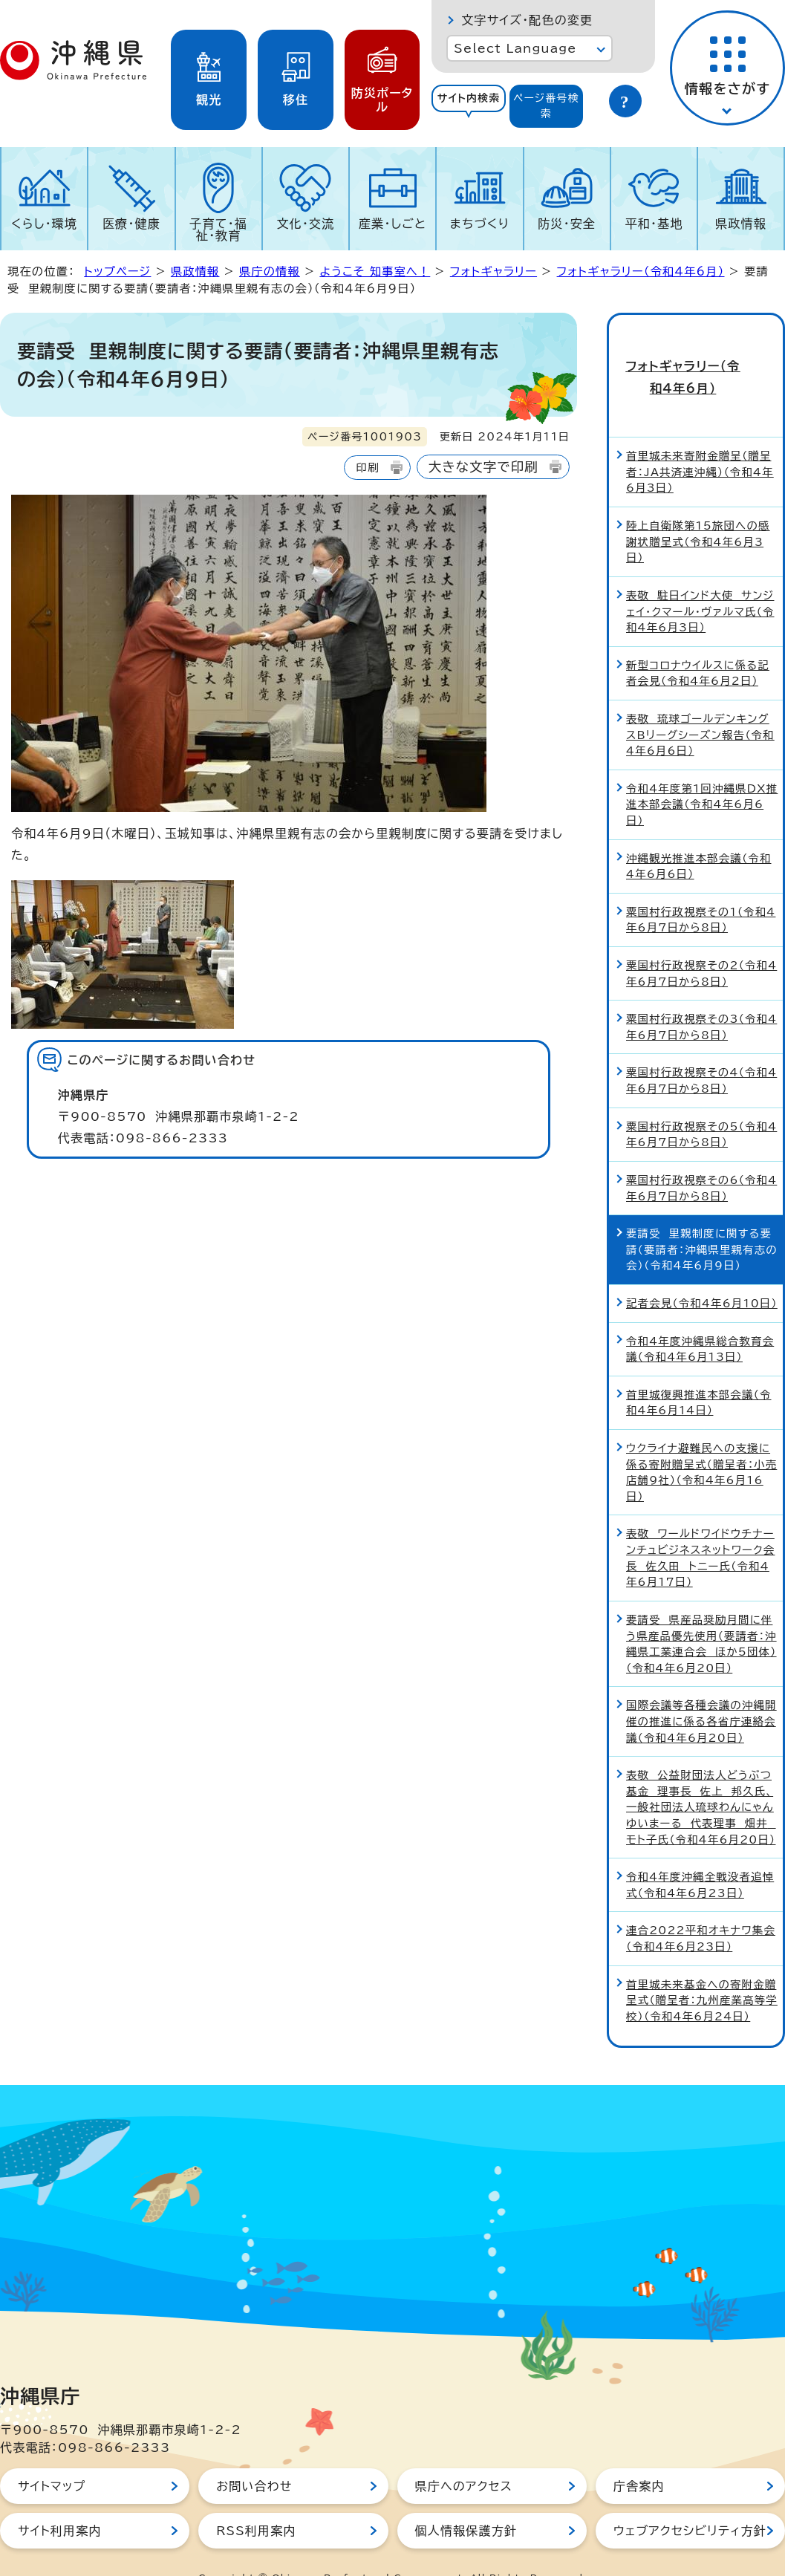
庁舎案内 (639, 2456)
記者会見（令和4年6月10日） (702, 1272)
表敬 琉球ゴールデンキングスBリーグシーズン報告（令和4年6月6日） (700, 703)
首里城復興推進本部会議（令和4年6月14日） (698, 1371)
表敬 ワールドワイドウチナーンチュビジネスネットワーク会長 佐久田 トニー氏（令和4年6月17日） (700, 1527)
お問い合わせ (254, 2456)
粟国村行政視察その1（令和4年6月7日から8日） (700, 888)
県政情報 (740, 224)
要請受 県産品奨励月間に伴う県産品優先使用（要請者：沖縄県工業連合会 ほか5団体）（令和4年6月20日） (701, 1612)
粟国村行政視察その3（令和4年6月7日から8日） (701, 996)
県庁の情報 (269, 271)
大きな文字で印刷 (483, 467)
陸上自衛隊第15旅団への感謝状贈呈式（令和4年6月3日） (698, 510)
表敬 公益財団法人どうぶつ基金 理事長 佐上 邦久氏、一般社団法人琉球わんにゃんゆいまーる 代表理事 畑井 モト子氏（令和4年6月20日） (701, 1775)
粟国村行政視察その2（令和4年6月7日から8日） (701, 942)
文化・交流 (305, 224)
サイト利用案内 (60, 2500)
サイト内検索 (469, 98)
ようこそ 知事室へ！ (374, 271)
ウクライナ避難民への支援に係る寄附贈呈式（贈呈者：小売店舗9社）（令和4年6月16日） (701, 1441)
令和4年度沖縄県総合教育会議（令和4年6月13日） (700, 1318)
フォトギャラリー (493, 271)
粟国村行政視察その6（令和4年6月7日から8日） (701, 1157)
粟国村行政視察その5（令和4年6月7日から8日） (701, 1103)
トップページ (117, 271)
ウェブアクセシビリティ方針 (689, 2500)
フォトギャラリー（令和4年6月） (641, 271)
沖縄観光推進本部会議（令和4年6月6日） (698, 835)
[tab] (468, 106)
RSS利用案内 (256, 2500)
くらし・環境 (44, 224)
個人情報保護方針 (466, 2500)
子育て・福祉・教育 (218, 229)
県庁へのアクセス (463, 2456)
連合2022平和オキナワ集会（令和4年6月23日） (700, 1908)
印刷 (367, 467)
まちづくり (479, 224)
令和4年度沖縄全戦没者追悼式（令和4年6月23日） (700, 1854)
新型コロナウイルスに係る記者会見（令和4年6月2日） (697, 642)
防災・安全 (567, 224)
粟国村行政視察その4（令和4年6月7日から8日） (701, 1050)
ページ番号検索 (546, 106)
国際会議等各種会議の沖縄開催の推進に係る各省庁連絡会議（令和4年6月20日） (701, 1690)
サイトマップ (51, 2456)
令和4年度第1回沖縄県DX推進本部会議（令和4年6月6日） (702, 773)
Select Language (515, 48)
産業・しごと (392, 224)
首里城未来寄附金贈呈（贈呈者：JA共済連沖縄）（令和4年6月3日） (700, 441)
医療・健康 (131, 224)
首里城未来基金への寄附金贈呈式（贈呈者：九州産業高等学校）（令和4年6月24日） (702, 1969)
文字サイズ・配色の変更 (527, 20)
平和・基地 (654, 224)
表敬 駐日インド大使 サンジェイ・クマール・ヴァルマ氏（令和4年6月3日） (700, 580)
